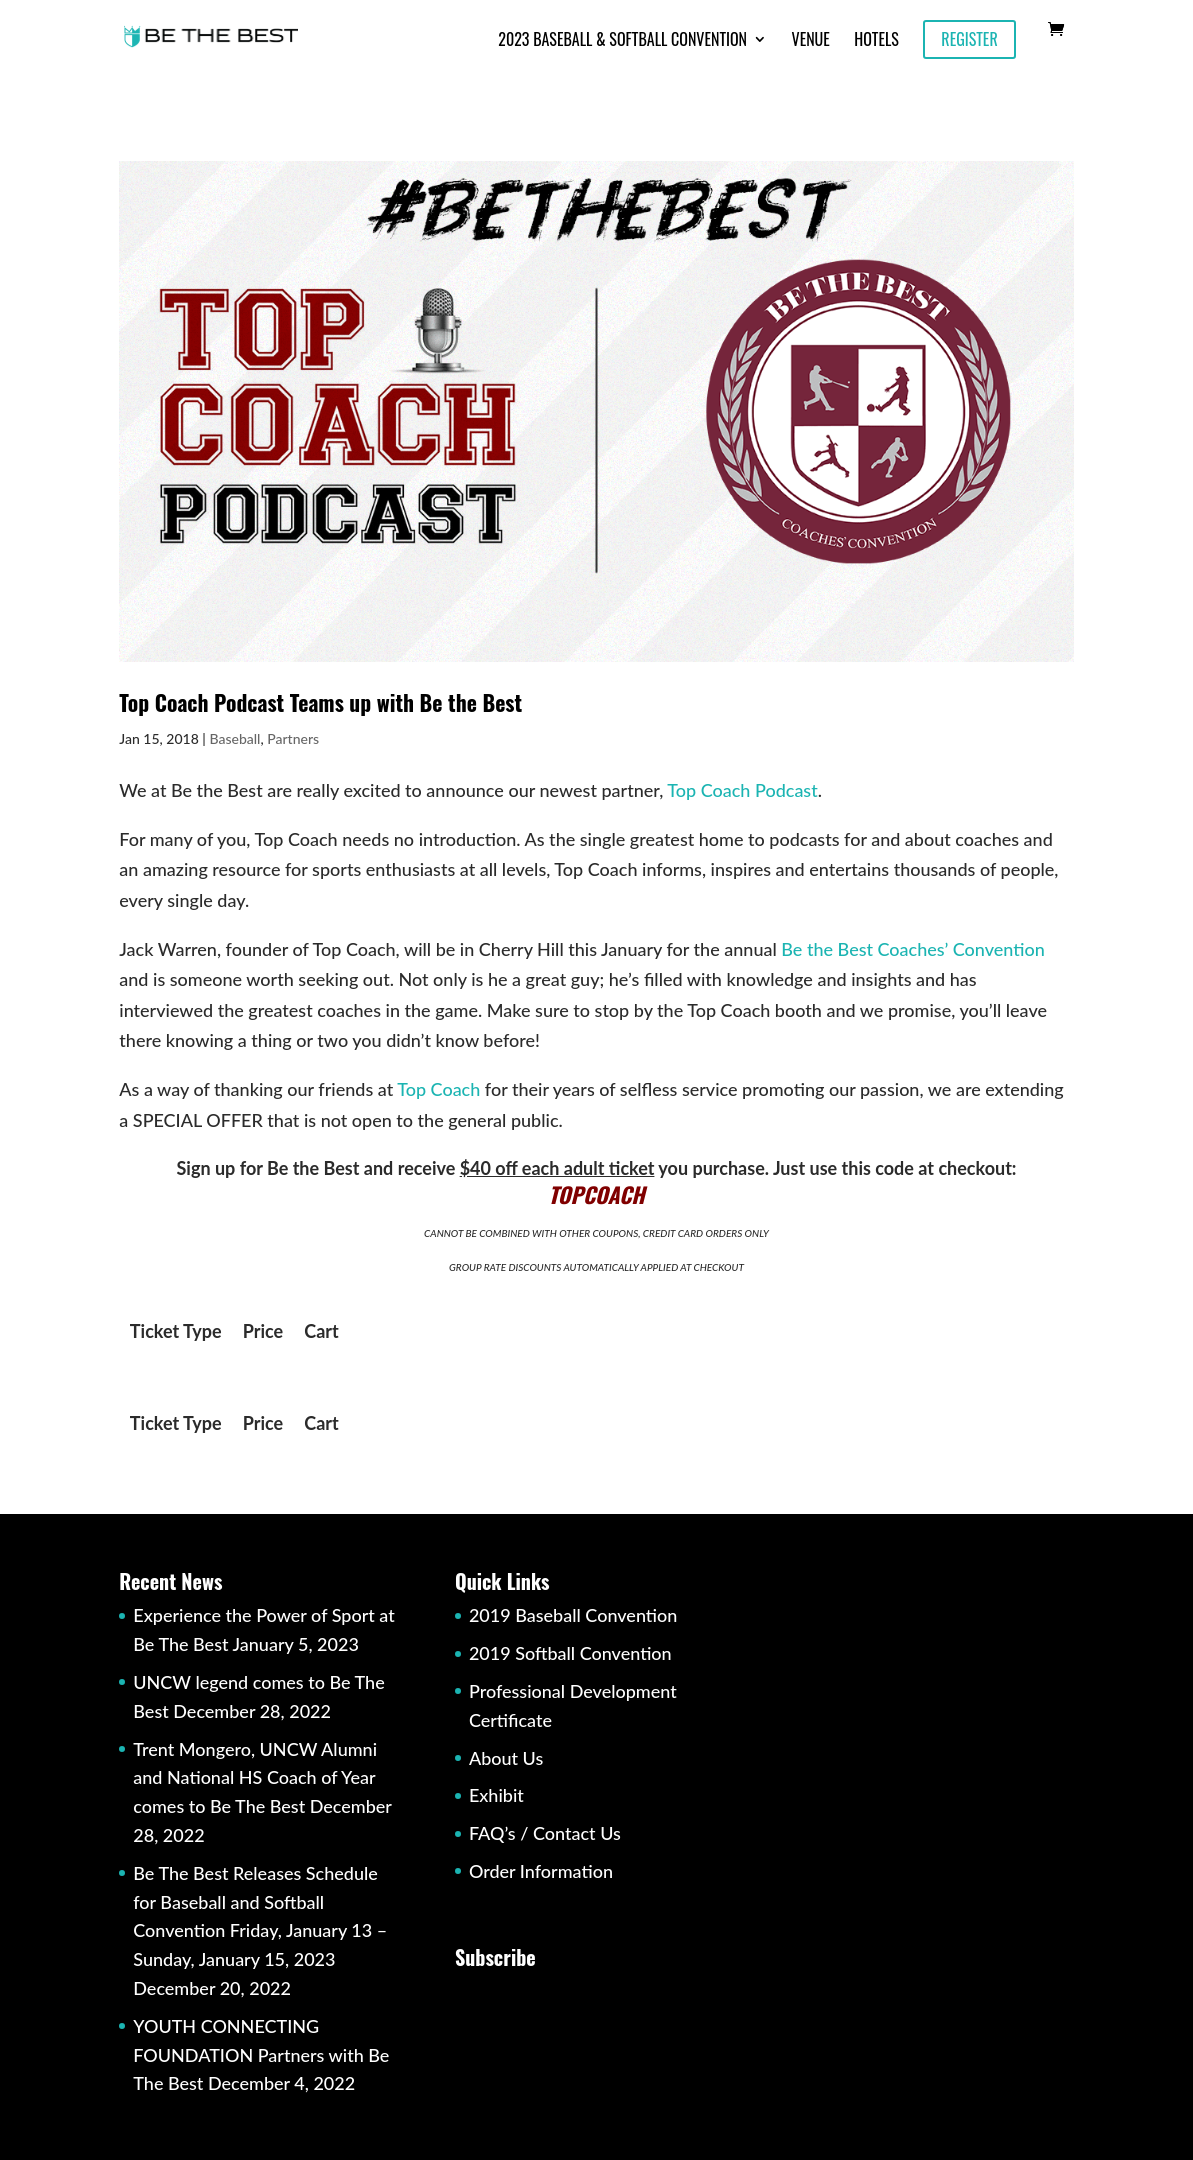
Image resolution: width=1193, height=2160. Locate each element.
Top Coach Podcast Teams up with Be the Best (320, 702)
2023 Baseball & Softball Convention (622, 41)
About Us (506, 1758)
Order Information (541, 1871)
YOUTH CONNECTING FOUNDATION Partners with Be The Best (261, 2055)
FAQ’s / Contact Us (545, 1833)
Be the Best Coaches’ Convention (913, 949)
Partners (293, 738)
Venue (811, 41)
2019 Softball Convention (570, 1653)
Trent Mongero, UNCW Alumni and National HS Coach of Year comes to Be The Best (255, 1778)
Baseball (234, 738)
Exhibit (496, 1795)
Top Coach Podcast (742, 790)
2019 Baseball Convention (573, 1615)
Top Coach (438, 1089)
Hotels (876, 41)
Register (969, 39)
